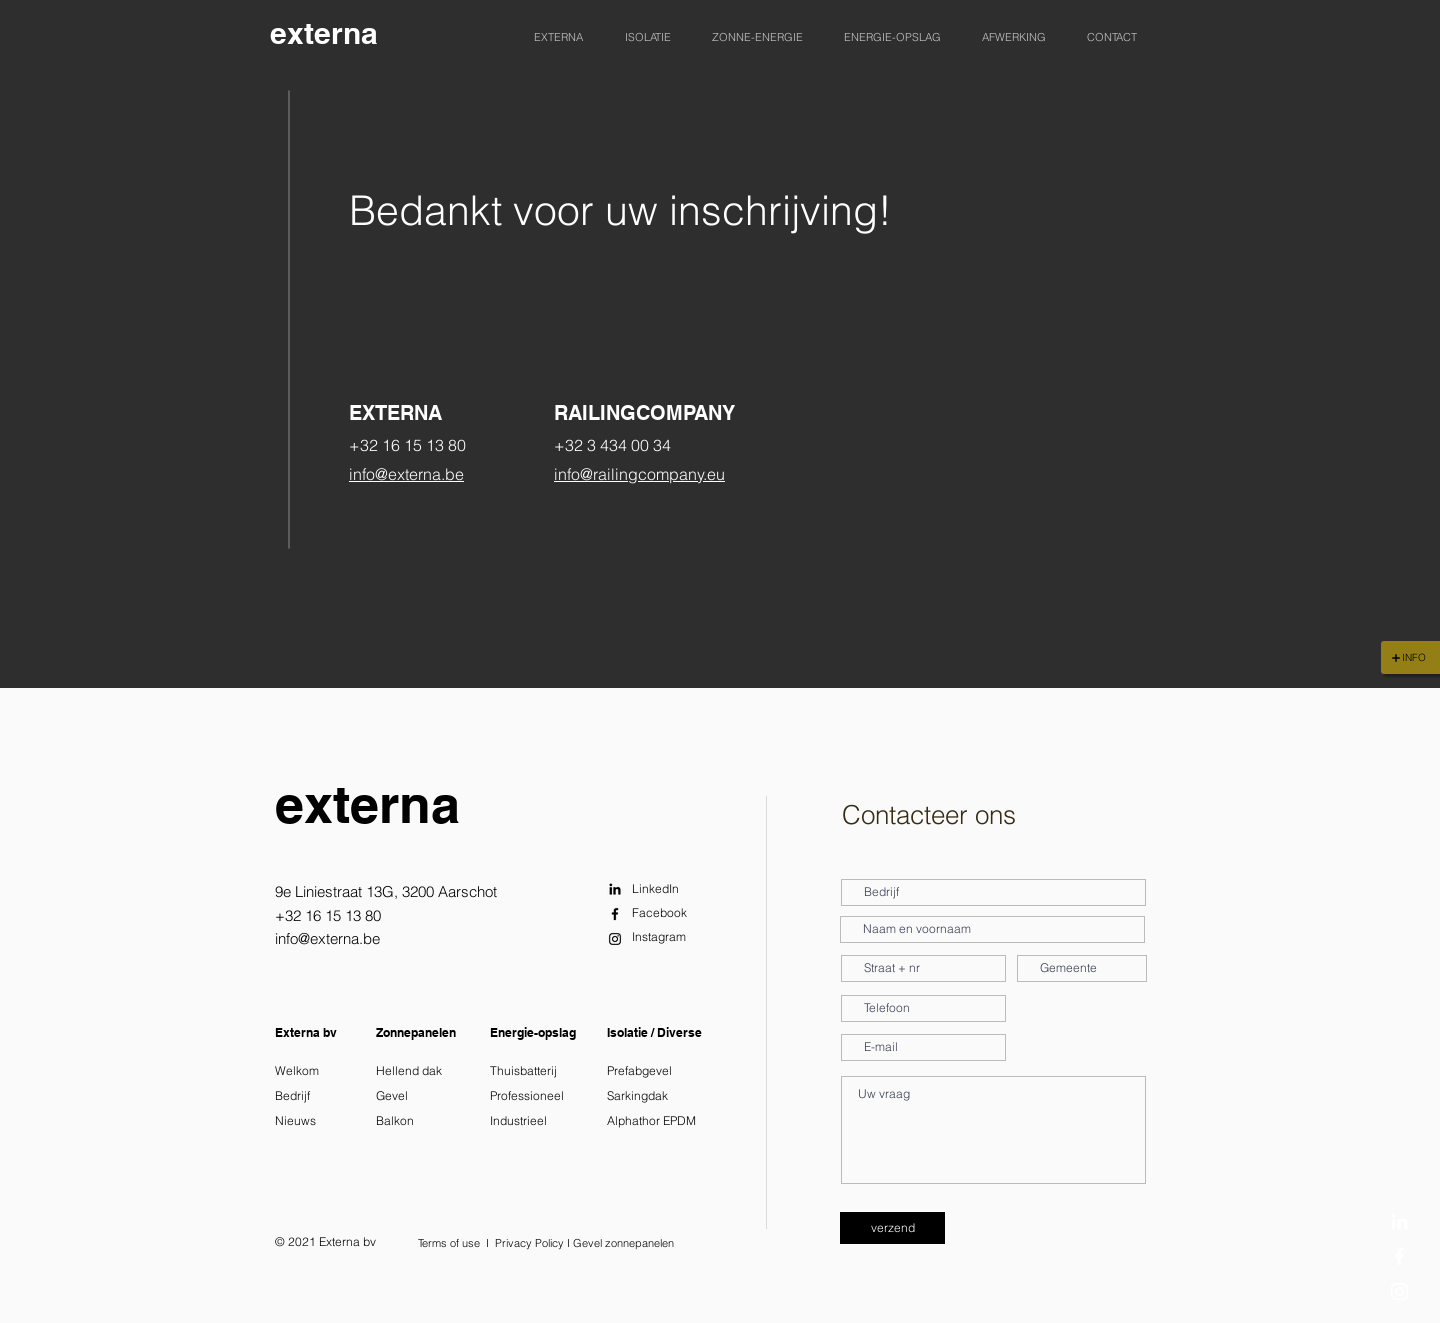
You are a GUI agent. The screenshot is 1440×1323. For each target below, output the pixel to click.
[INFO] (1410, 657)
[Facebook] (1399, 1256)
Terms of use (449, 1243)
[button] (558, 37)
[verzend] (892, 1228)
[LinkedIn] (1399, 1221)
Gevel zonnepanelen (623, 1243)
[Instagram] (1399, 1291)
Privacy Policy (529, 1243)
